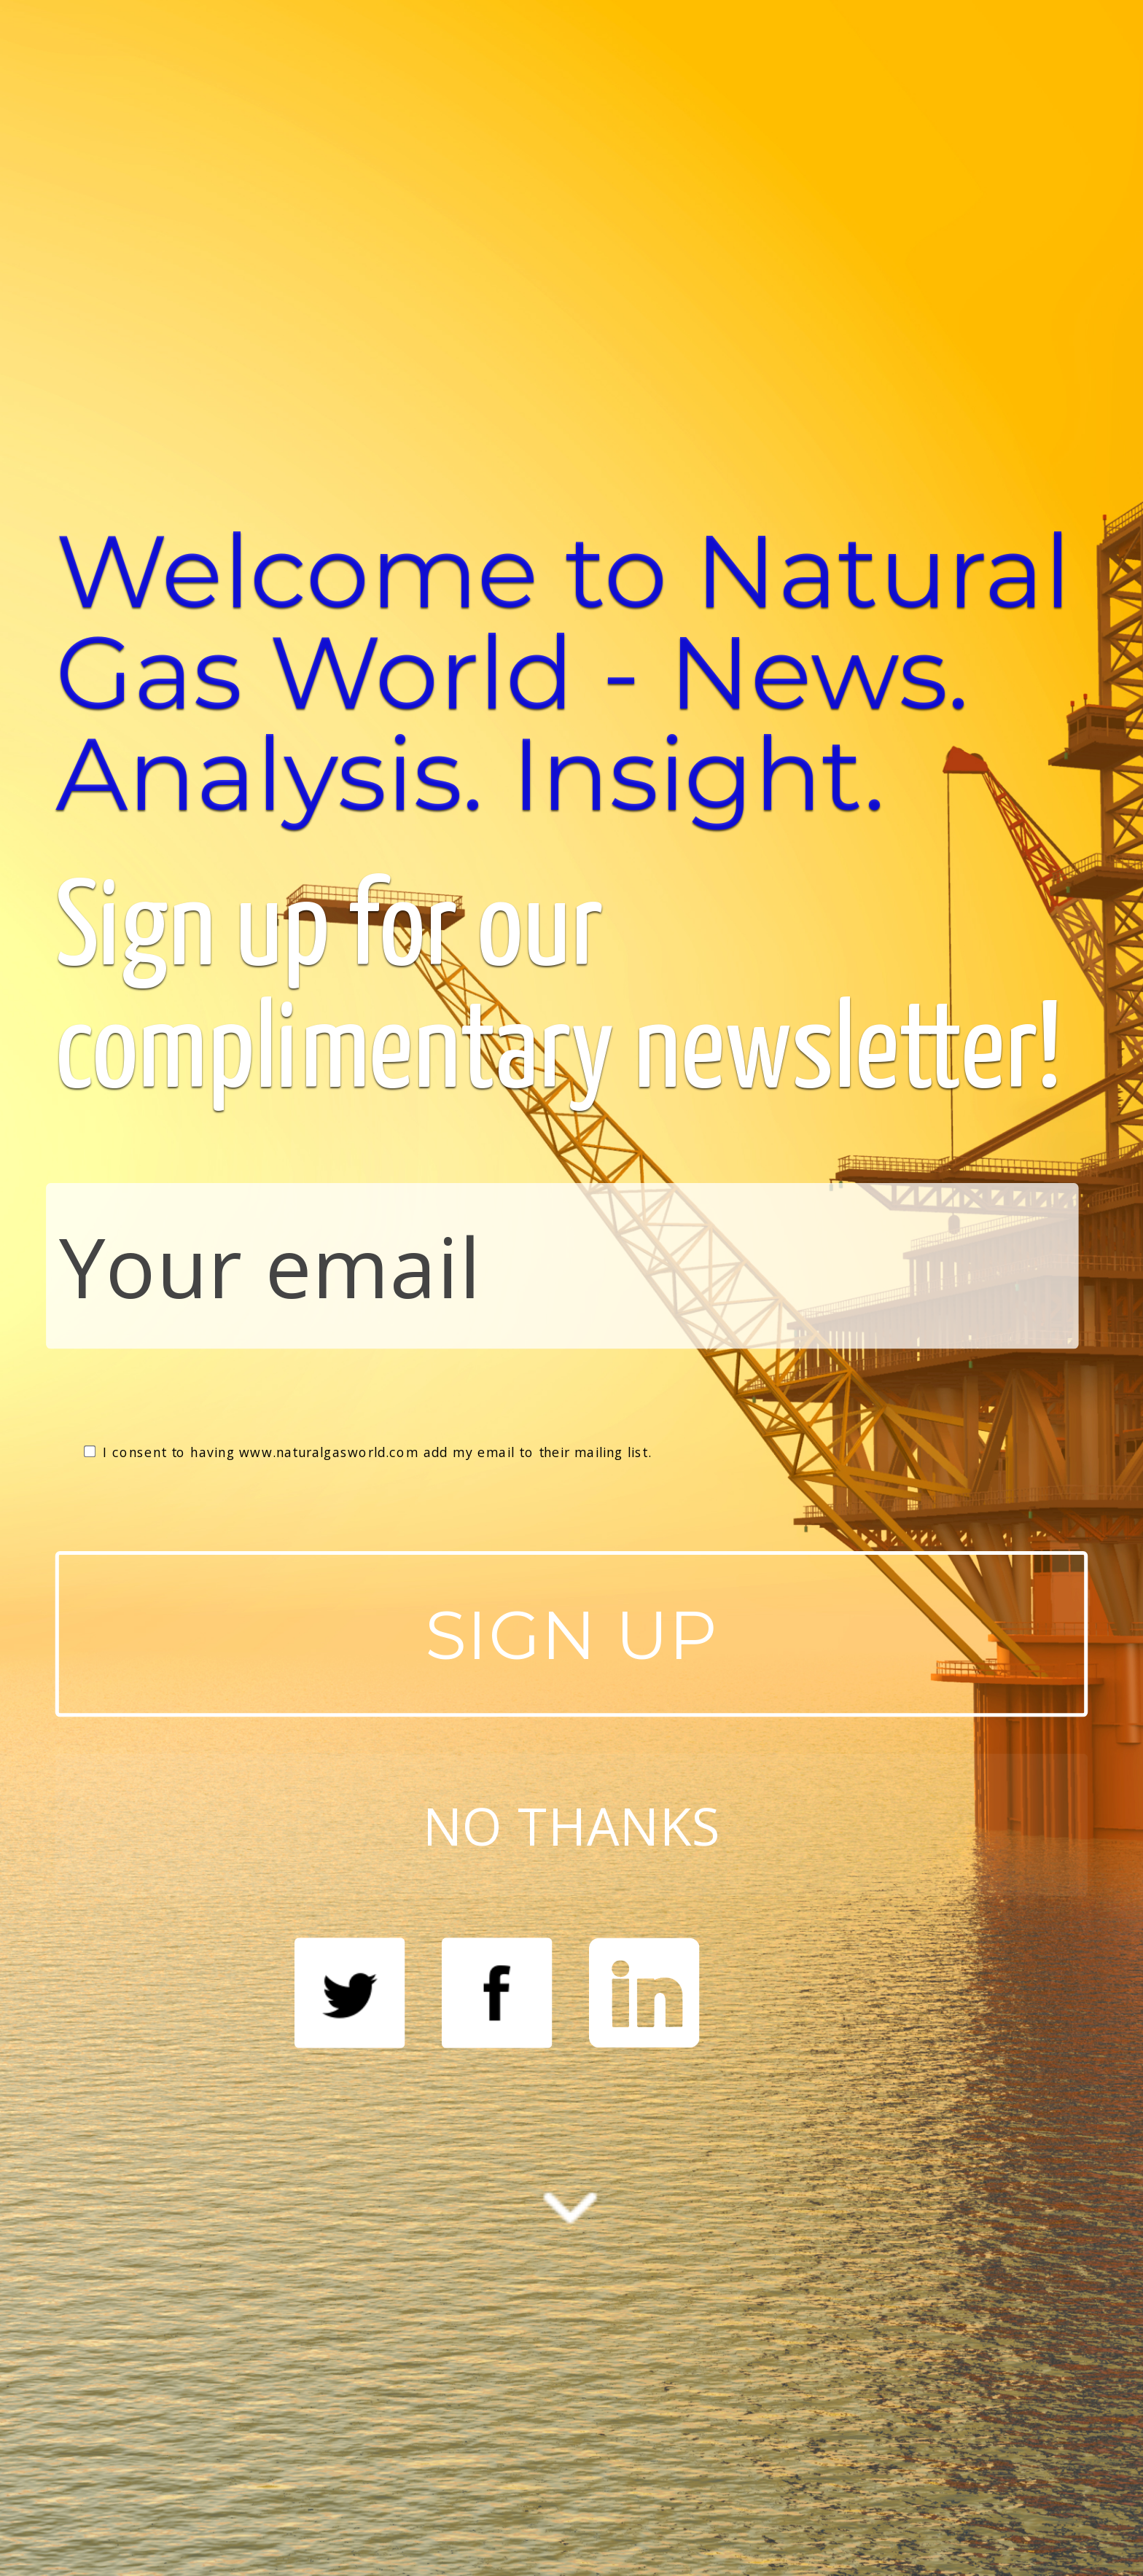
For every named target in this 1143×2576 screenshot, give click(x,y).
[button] (571, 672)
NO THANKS (571, 1825)
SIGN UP (572, 1634)
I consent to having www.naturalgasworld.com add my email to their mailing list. (368, 1452)
